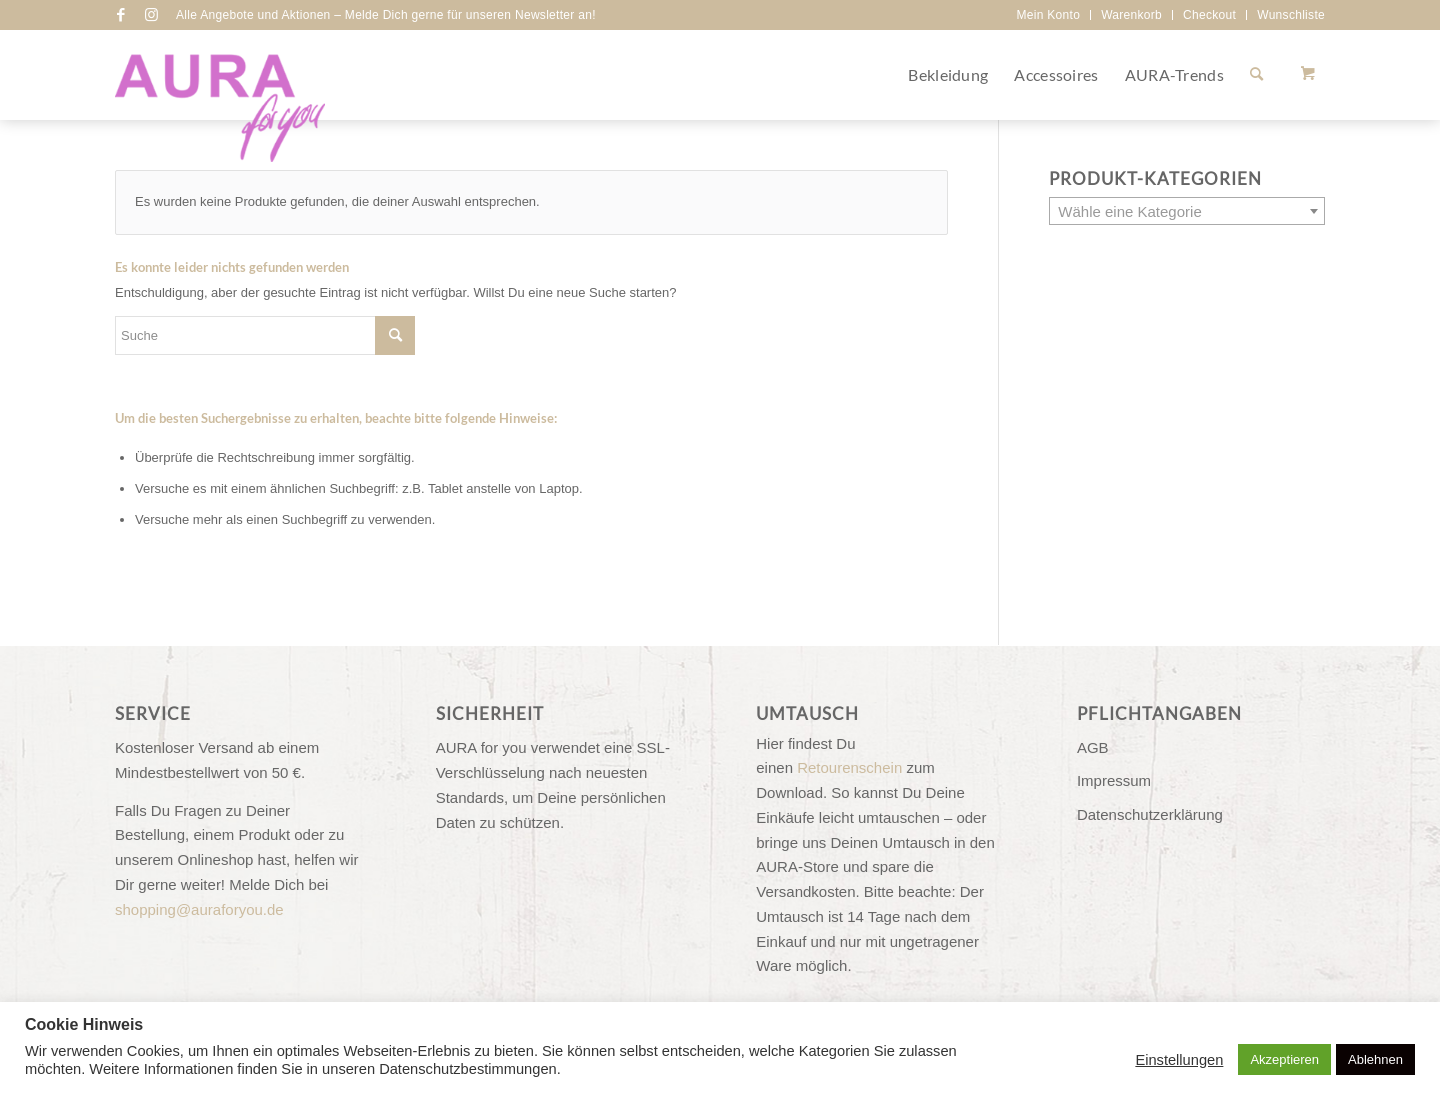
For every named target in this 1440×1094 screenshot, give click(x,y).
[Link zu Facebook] (121, 15)
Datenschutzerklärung (1150, 814)
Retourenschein (849, 767)
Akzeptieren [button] (1284, 1059)
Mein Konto (1048, 15)
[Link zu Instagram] (151, 15)
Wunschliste (1291, 15)
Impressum (1114, 780)
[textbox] (1187, 212)
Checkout (1209, 15)
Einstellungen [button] (1179, 1060)
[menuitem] (1048, 15)
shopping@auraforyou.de (199, 909)
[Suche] (1256, 75)
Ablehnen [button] (1375, 1059)
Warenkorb (1131, 15)
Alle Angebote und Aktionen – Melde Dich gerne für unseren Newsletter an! (386, 15)
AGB (1093, 747)
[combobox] (1187, 211)
